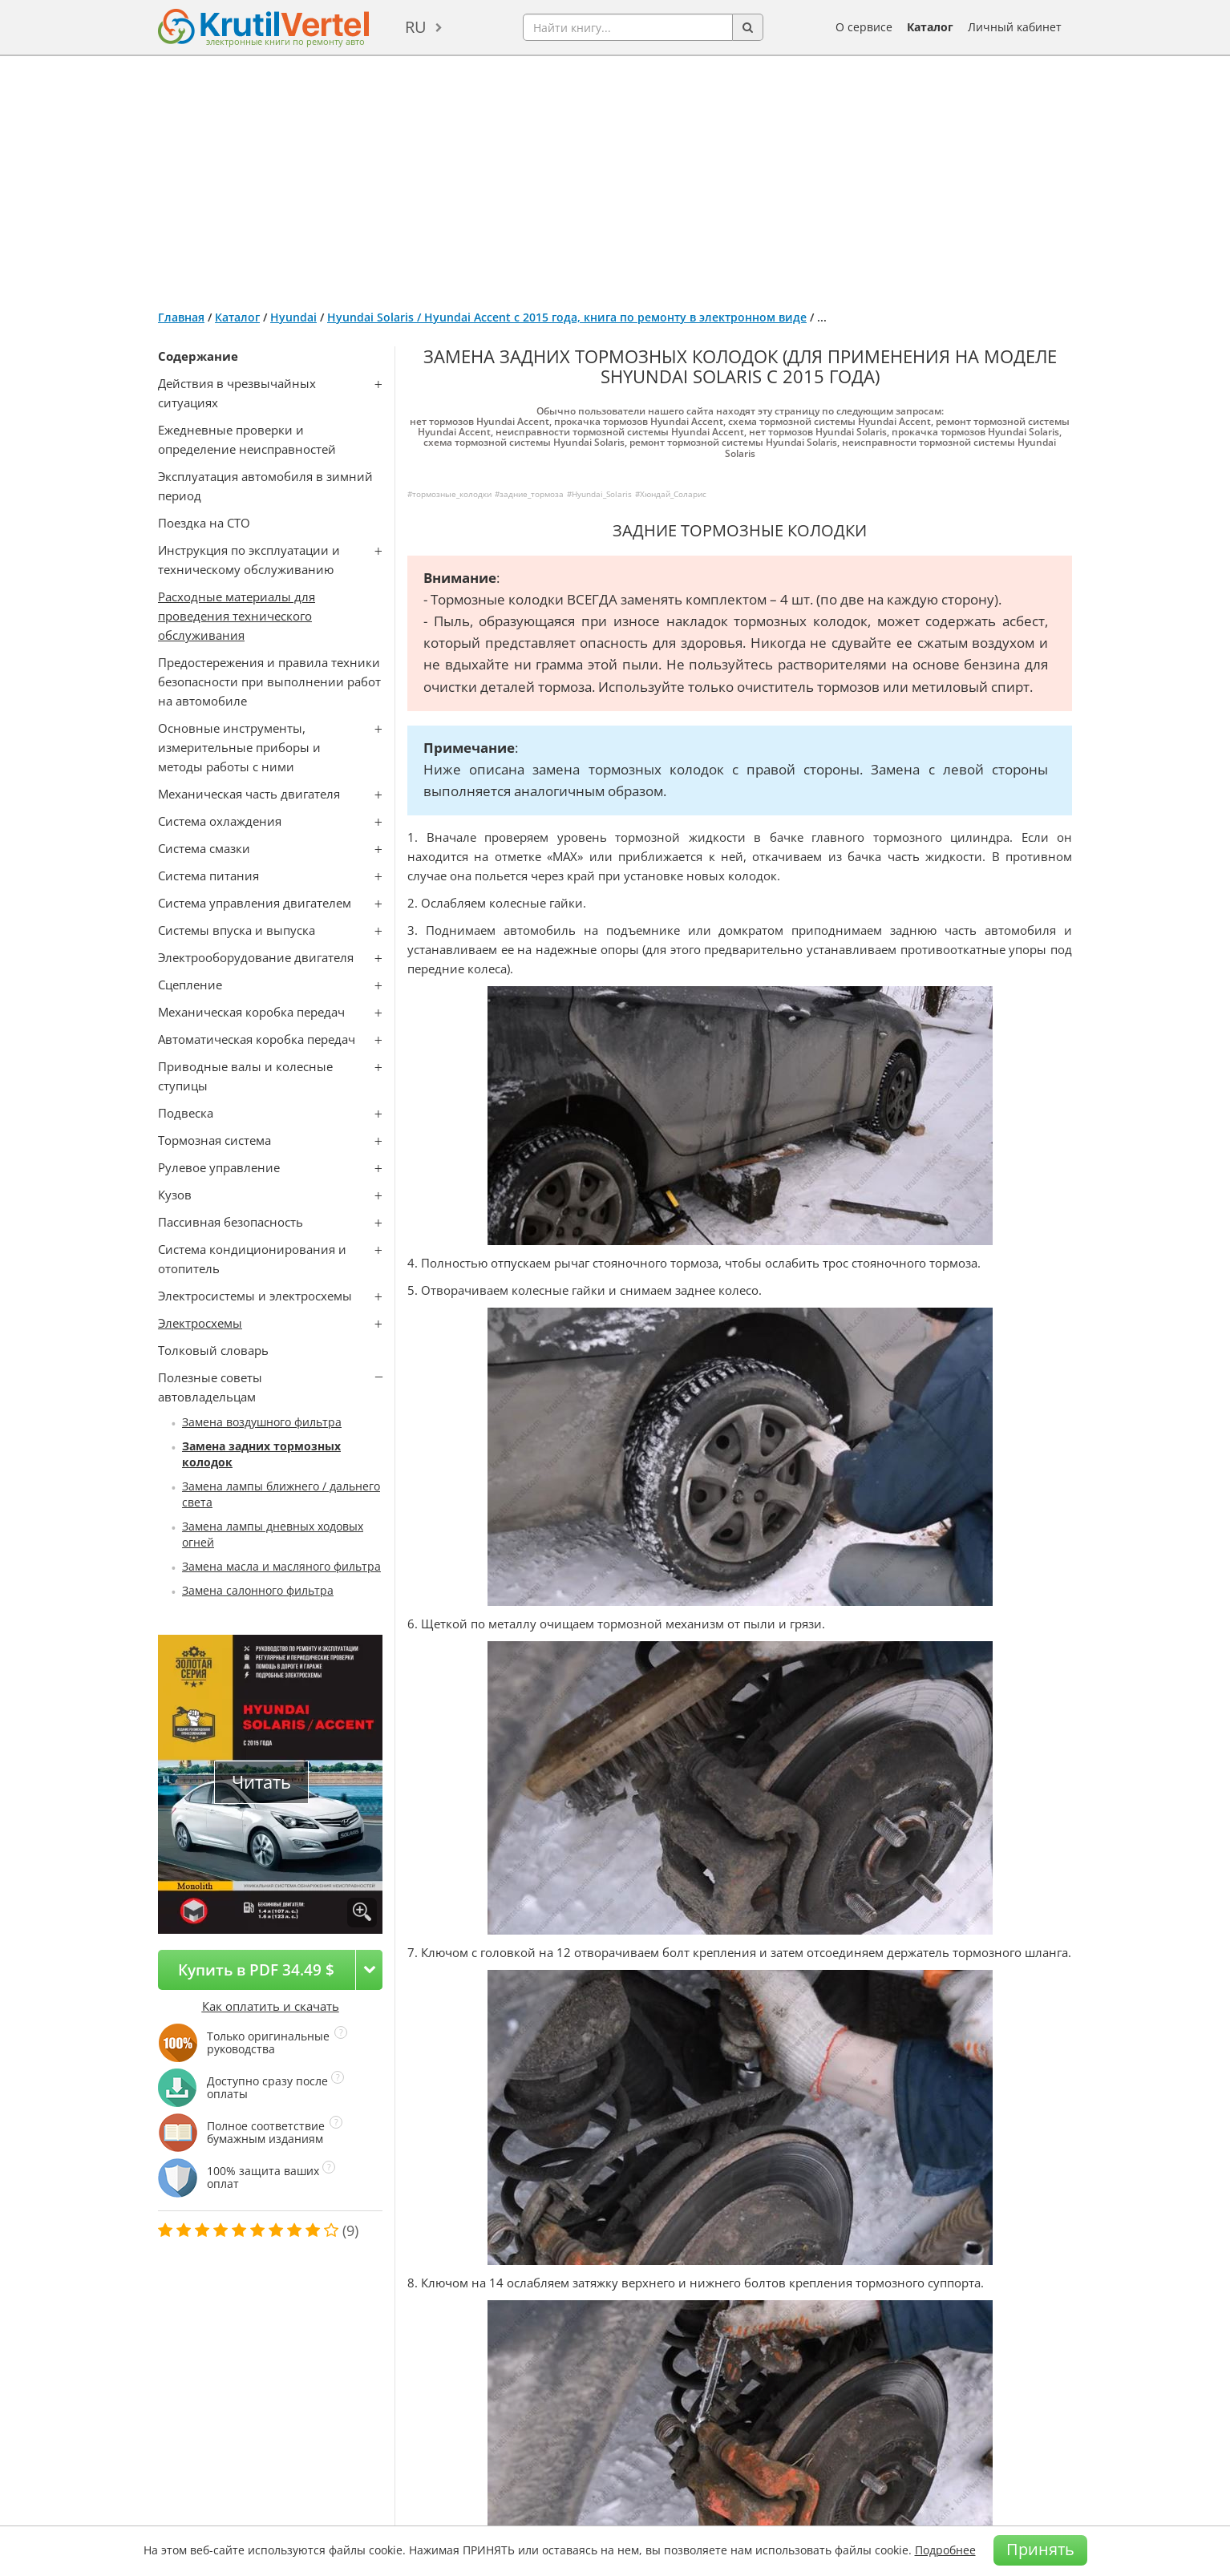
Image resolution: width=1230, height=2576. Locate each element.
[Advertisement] (615, 176)
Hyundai (293, 317)
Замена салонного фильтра (258, 1590)
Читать (261, 1781)
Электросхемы (200, 1323)
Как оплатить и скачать (270, 2006)
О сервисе (864, 26)
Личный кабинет (1015, 26)
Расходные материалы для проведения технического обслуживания (236, 615)
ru (416, 27)
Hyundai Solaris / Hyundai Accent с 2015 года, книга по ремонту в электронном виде (567, 317)
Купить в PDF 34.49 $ (256, 1969)
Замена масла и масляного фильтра (281, 1566)
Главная (181, 317)
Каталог (930, 26)
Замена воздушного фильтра (262, 1422)
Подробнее (945, 2550)
